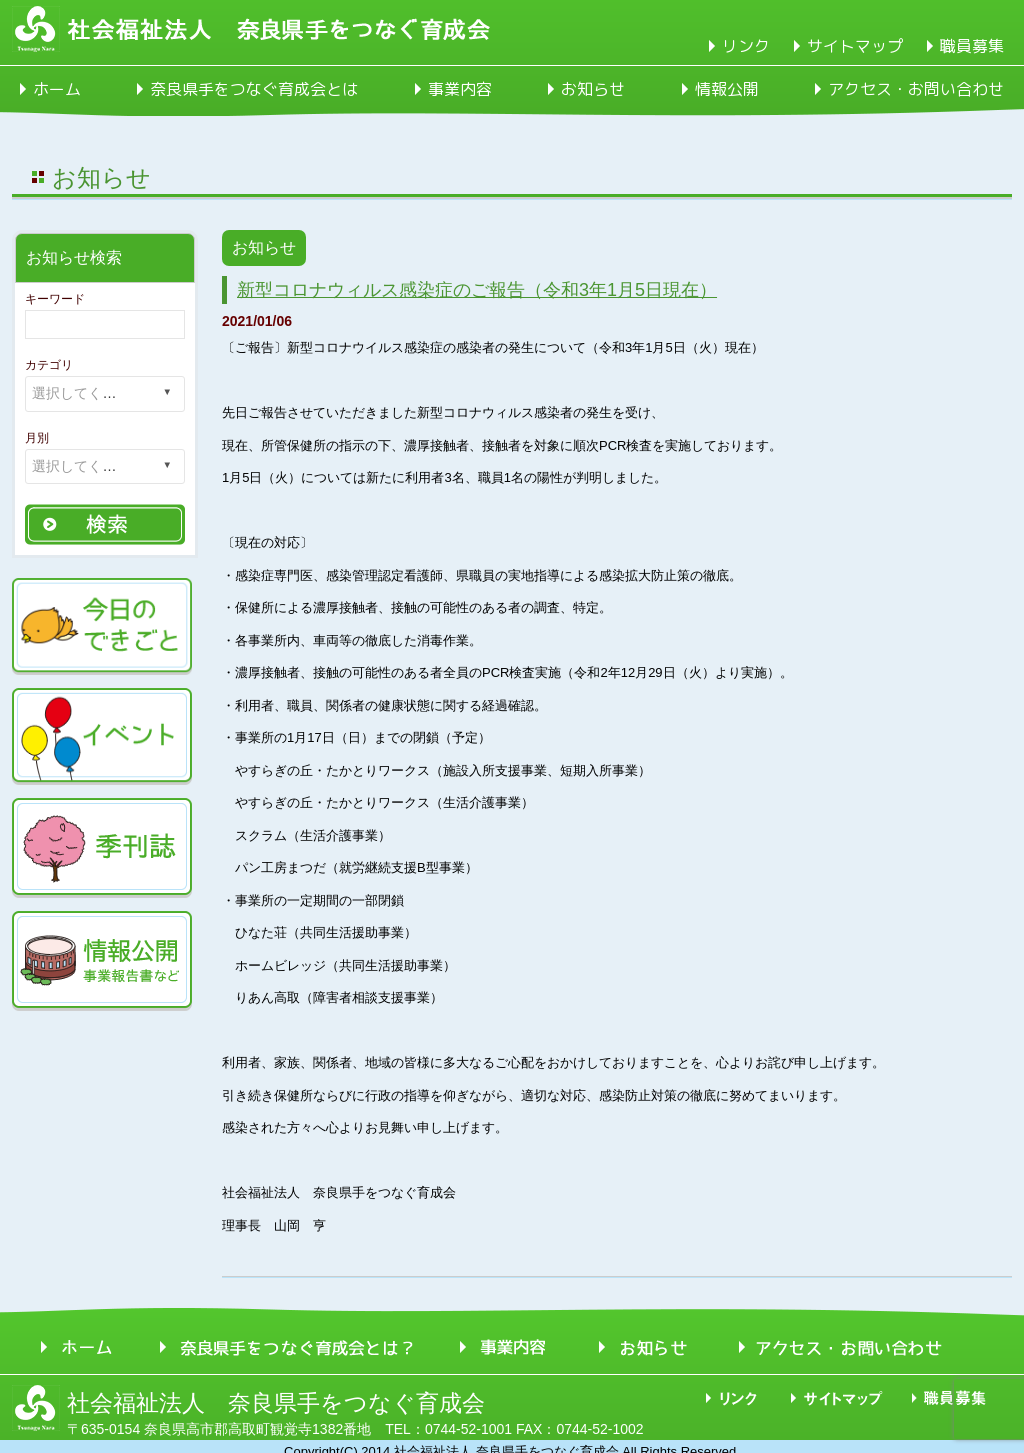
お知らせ (593, 89)
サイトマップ (855, 46)
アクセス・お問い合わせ (916, 89)
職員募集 (972, 46)
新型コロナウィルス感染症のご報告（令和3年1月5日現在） (477, 290)
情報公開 (727, 89)
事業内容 (460, 89)
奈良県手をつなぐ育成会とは (254, 89)
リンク (746, 46)
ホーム (57, 89)
